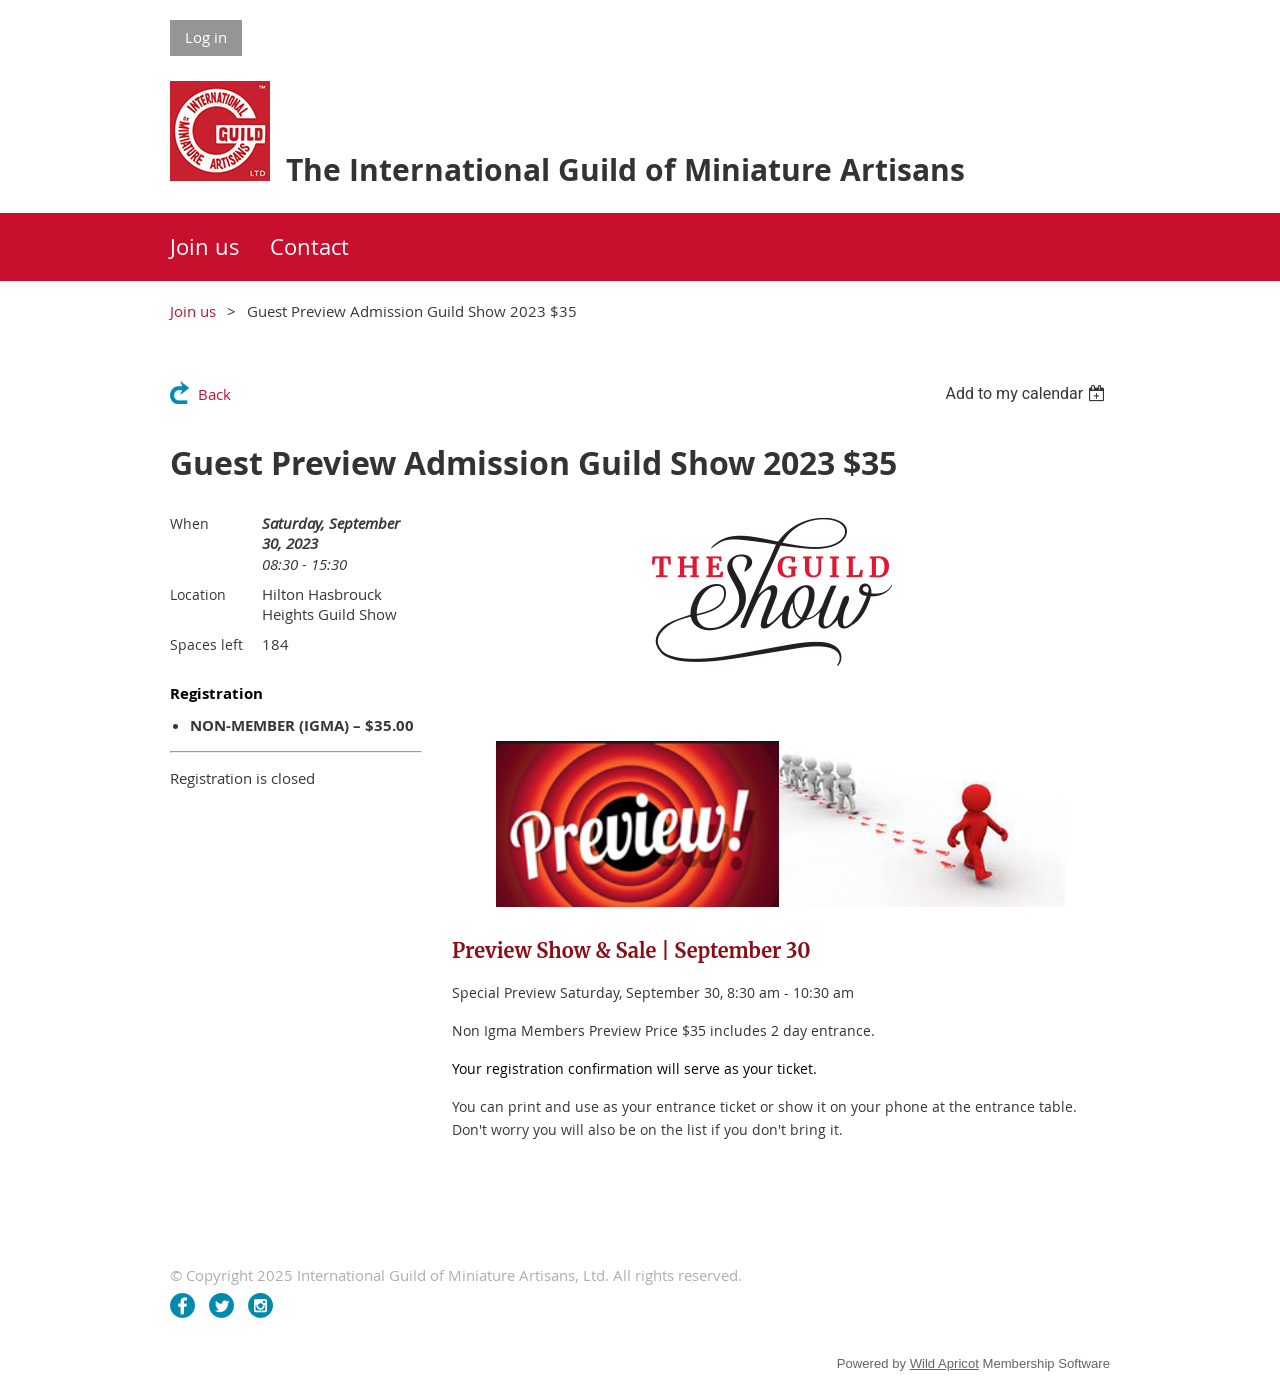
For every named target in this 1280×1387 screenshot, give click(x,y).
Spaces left (206, 644)
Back (214, 394)
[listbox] (1027, 393)
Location (198, 594)
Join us (193, 311)
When (189, 523)
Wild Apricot (944, 1363)
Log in (206, 37)
